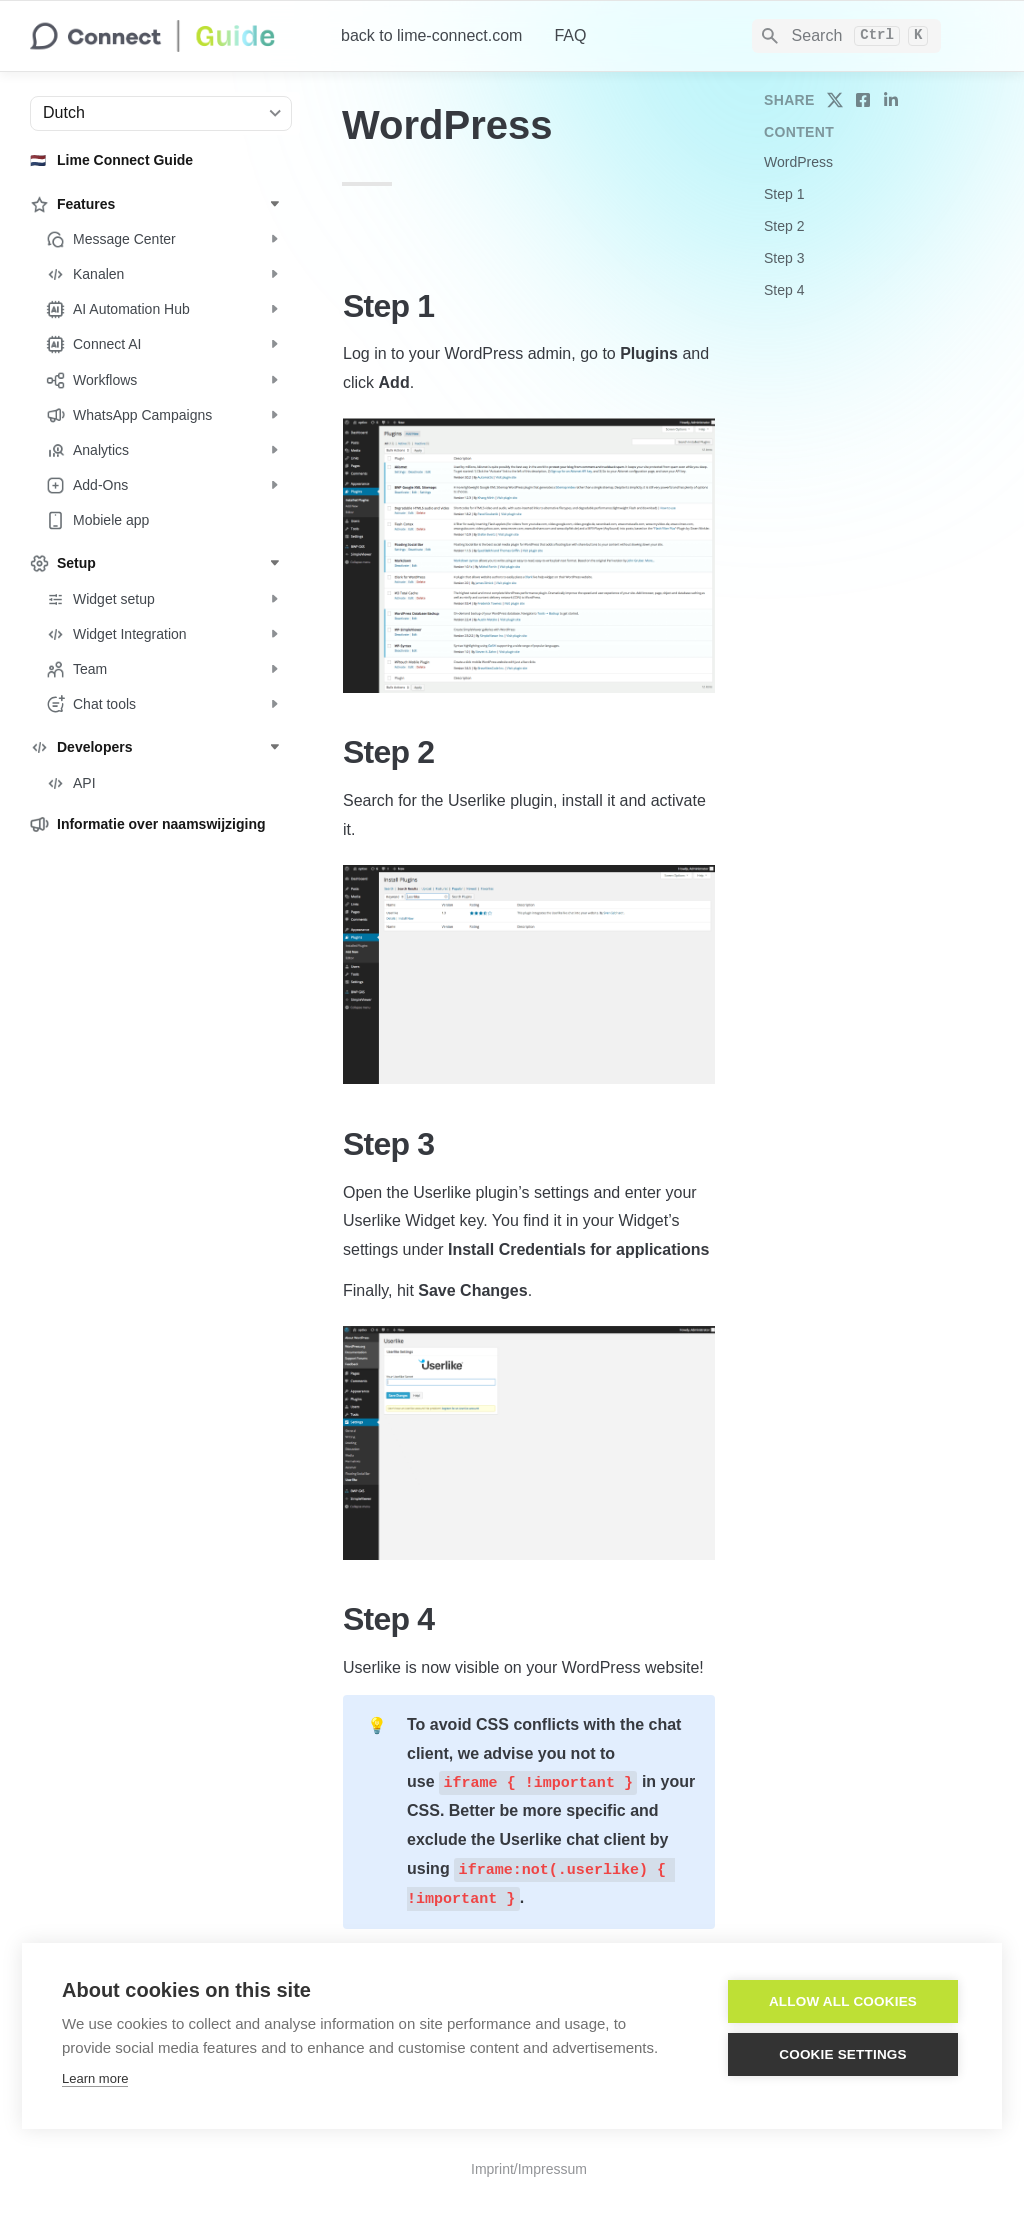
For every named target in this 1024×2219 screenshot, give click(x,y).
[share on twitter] (835, 100)
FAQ (570, 35)
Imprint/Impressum (529, 2169)
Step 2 (784, 226)
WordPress (798, 162)
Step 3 (784, 258)
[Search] (846, 36)
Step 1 (784, 194)
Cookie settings (843, 2054)
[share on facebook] (863, 100)
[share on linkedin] (891, 100)
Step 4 (784, 290)
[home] (169, 36)
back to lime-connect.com (431, 35)
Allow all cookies (843, 2001)
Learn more (95, 2078)
